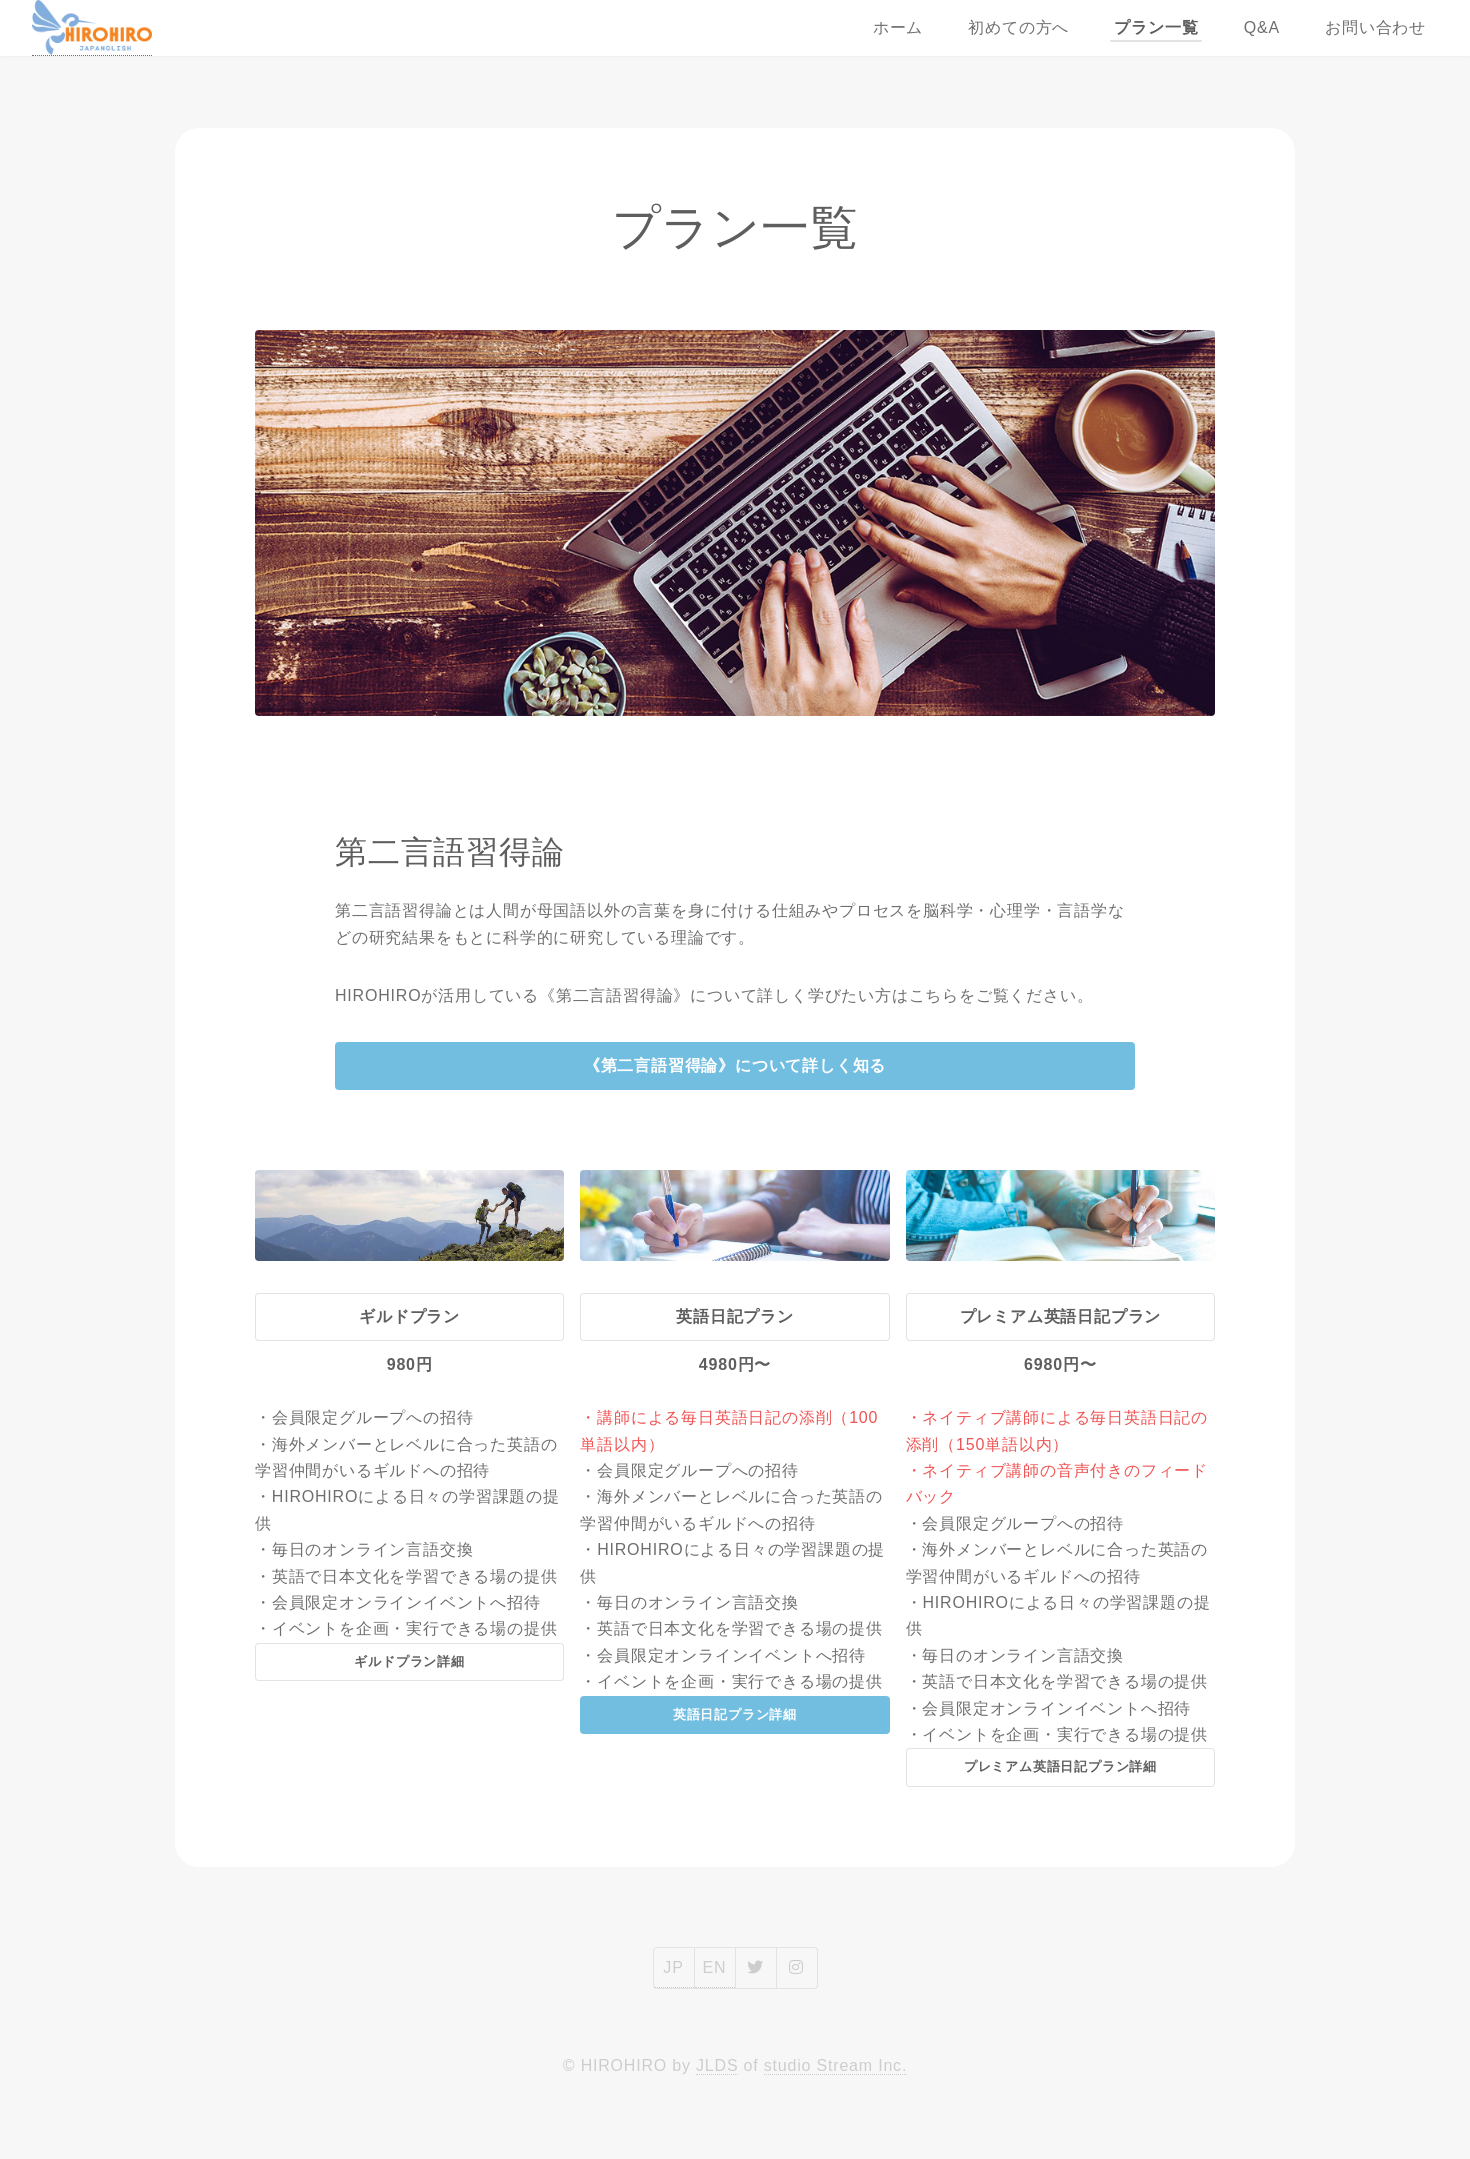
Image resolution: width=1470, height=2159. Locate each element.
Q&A (1262, 27)
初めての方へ (1018, 27)
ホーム (898, 27)
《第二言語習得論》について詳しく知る (735, 1065)
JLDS (717, 2065)
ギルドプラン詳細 (409, 1661)
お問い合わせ (1375, 27)
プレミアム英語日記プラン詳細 (1060, 1766)
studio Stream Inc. (835, 2065)
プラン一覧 (1156, 27)
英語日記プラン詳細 (735, 1714)
